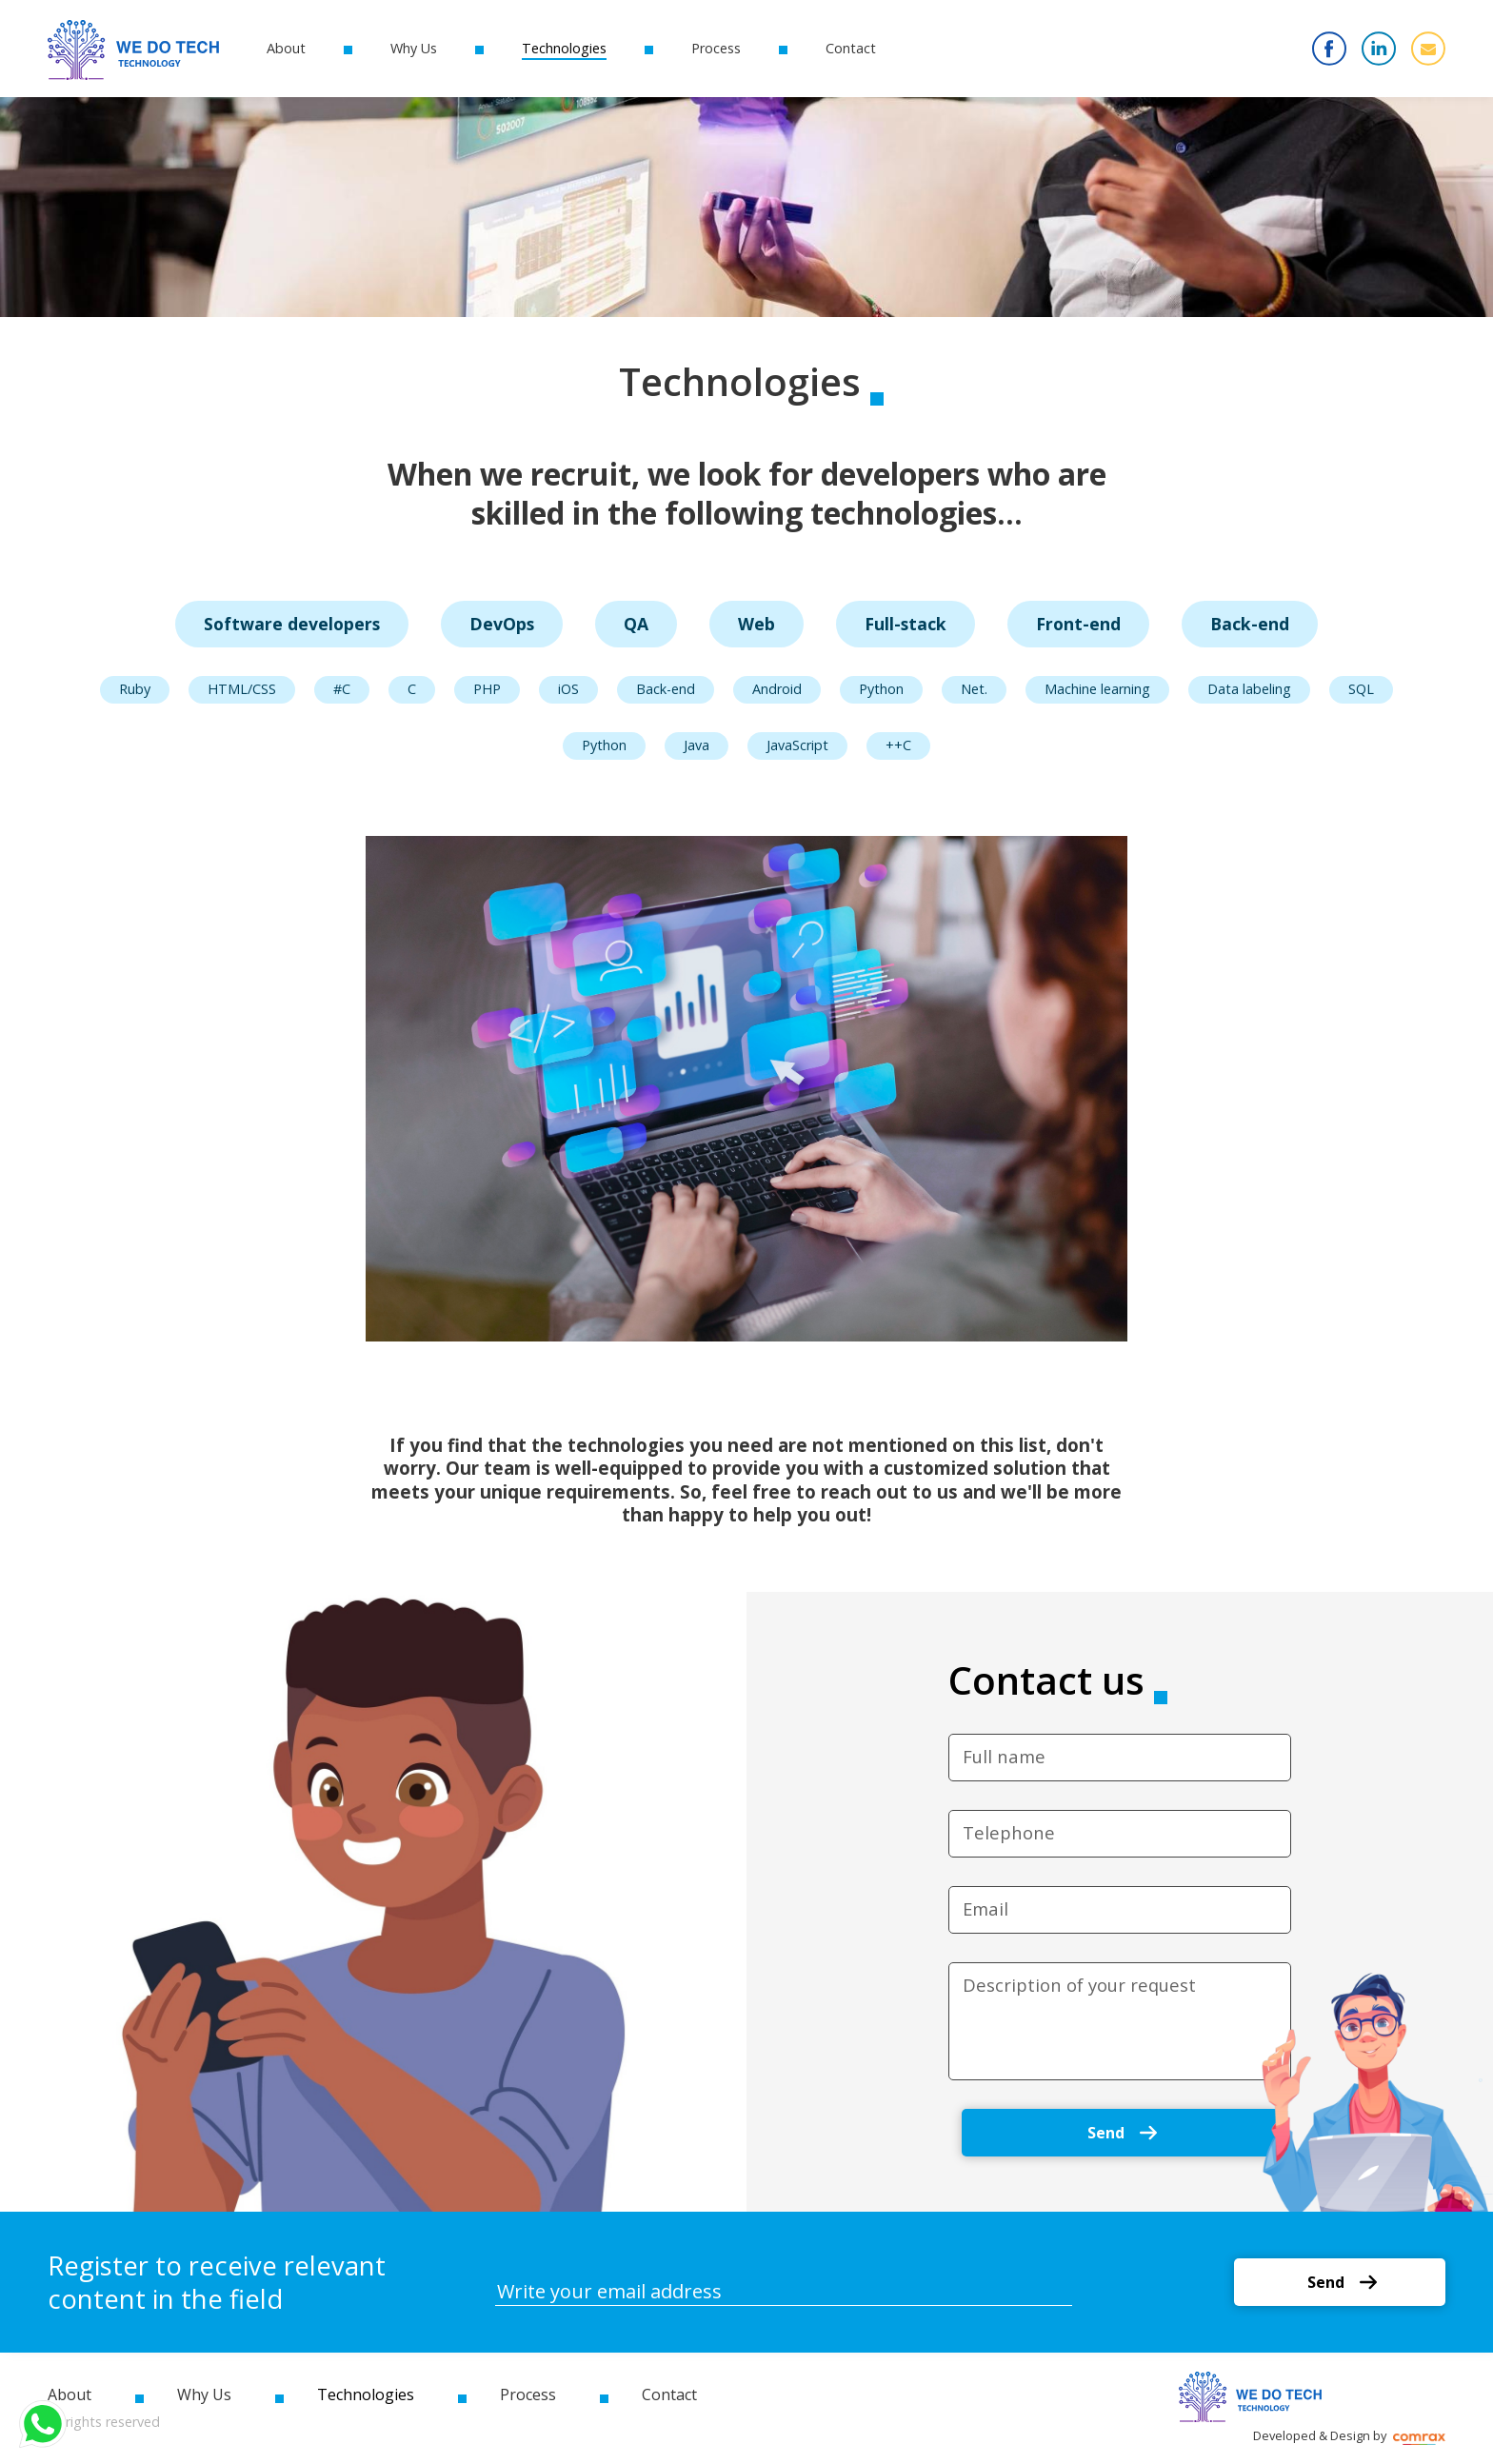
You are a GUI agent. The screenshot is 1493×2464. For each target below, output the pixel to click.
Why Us (413, 48)
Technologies (564, 48)
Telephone (1009, 1832)
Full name (1004, 1756)
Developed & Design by (1349, 2435)
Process (716, 48)
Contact (851, 48)
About (286, 48)
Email (985, 1909)
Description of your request (1079, 1985)
